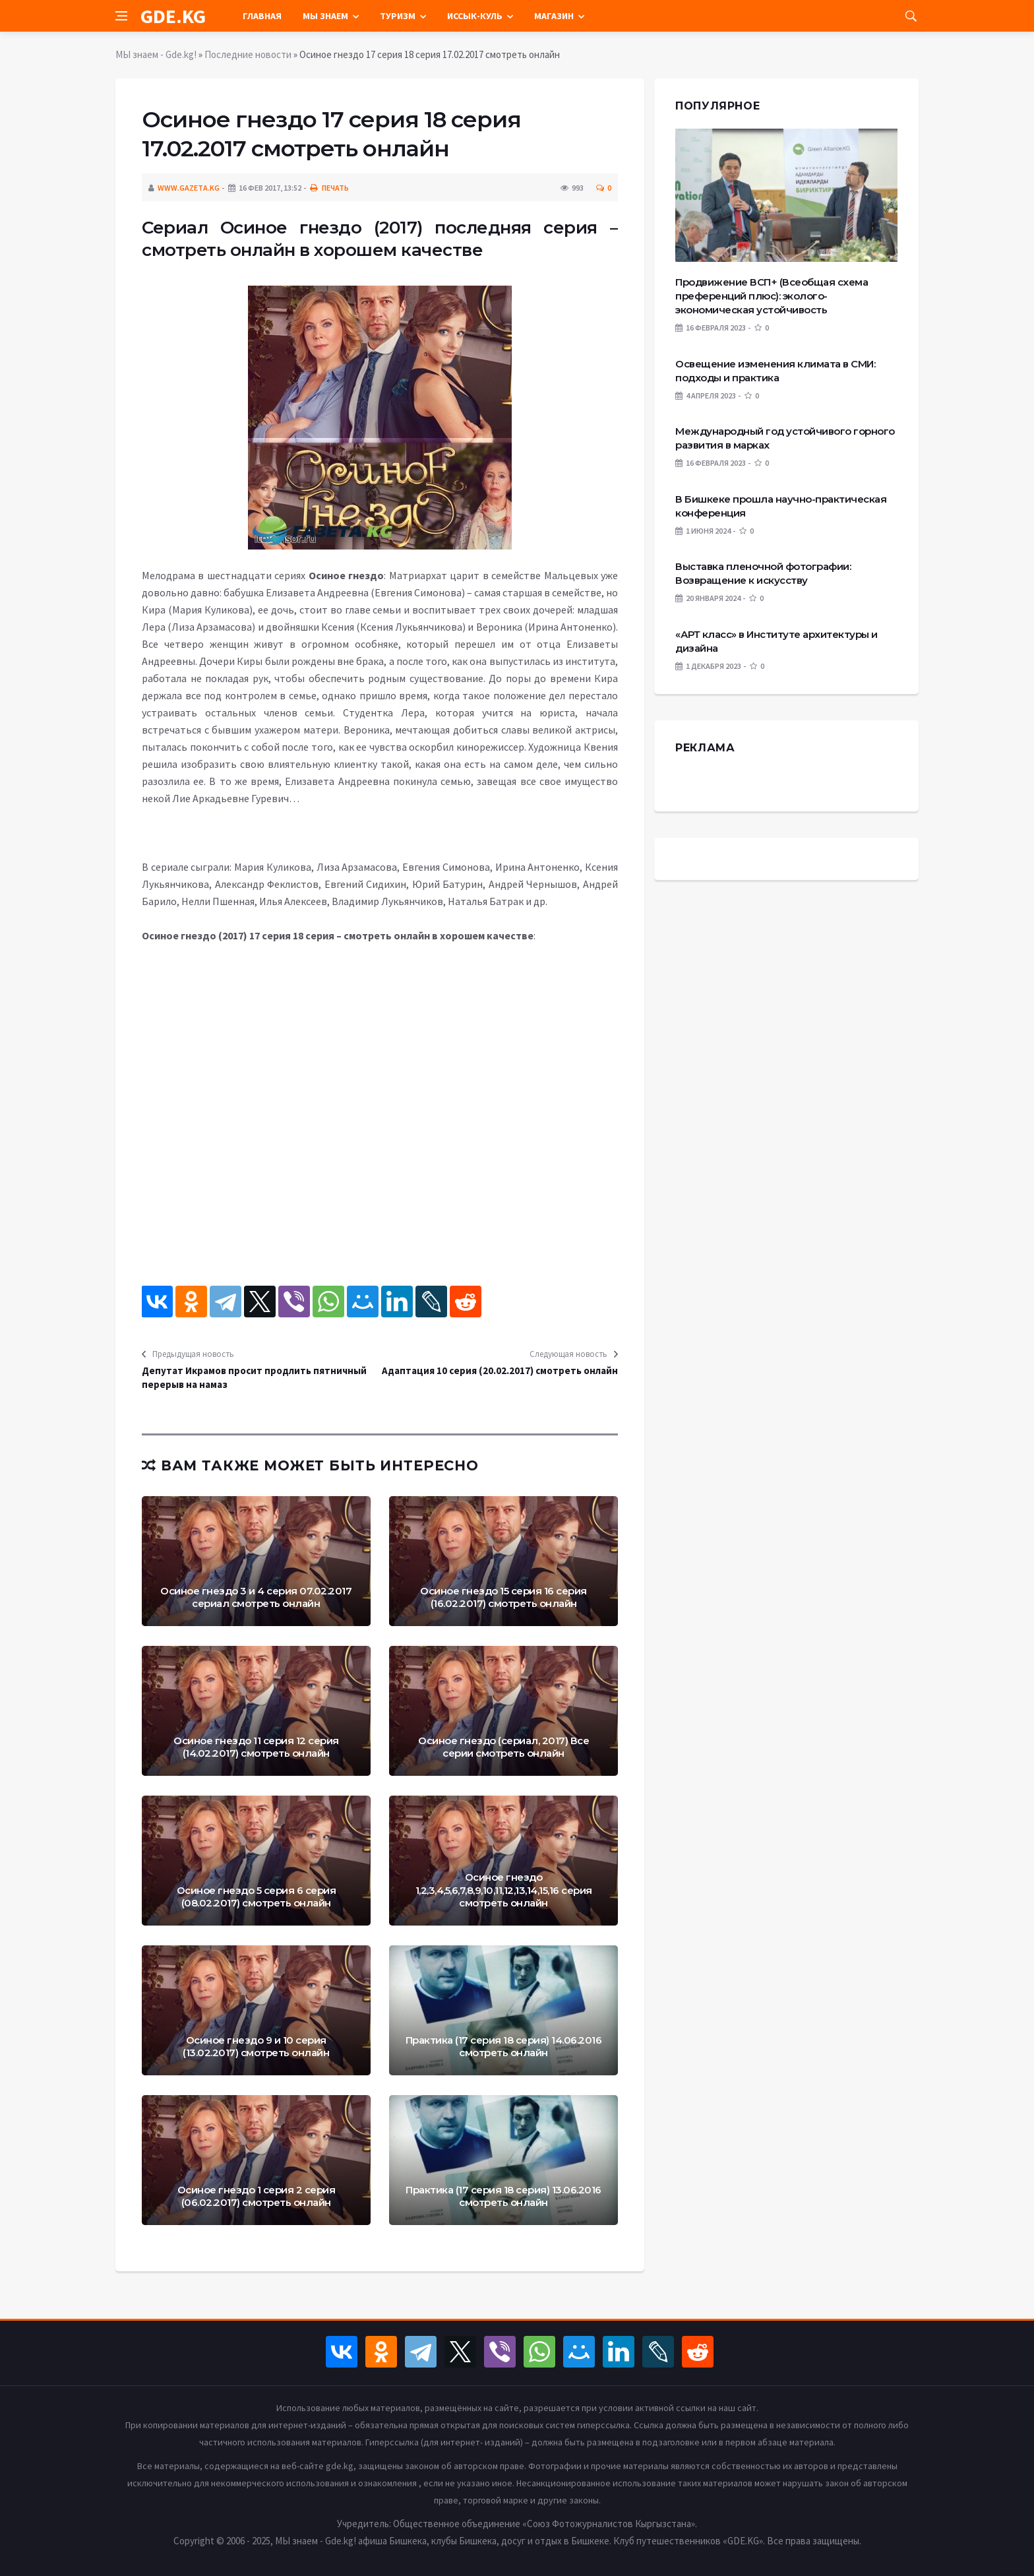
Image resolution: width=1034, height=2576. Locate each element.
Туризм (397, 16)
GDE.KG (173, 16)
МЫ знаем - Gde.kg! (156, 54)
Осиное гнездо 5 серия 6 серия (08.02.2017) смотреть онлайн (256, 1897)
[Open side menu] (121, 15)
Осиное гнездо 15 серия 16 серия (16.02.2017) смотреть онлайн (503, 1597)
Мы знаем (325, 16)
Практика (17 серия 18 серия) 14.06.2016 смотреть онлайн (504, 2046)
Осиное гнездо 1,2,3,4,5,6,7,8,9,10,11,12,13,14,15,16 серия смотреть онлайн (503, 1890)
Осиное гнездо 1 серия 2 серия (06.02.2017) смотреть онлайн (256, 2196)
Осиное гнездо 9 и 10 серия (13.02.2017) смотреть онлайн (256, 2046)
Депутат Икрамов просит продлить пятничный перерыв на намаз (254, 1377)
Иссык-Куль (474, 16)
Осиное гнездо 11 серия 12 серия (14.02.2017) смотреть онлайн (256, 1747)
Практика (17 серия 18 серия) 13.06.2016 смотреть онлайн (503, 2196)
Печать (329, 188)
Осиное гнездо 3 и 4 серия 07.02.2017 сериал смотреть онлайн (255, 1597)
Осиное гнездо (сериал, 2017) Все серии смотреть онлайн (503, 1747)
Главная (262, 16)
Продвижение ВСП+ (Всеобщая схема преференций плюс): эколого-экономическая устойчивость (771, 296)
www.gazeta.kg (189, 188)
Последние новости (247, 54)
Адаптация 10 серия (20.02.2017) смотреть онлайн (500, 1370)
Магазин (554, 16)
